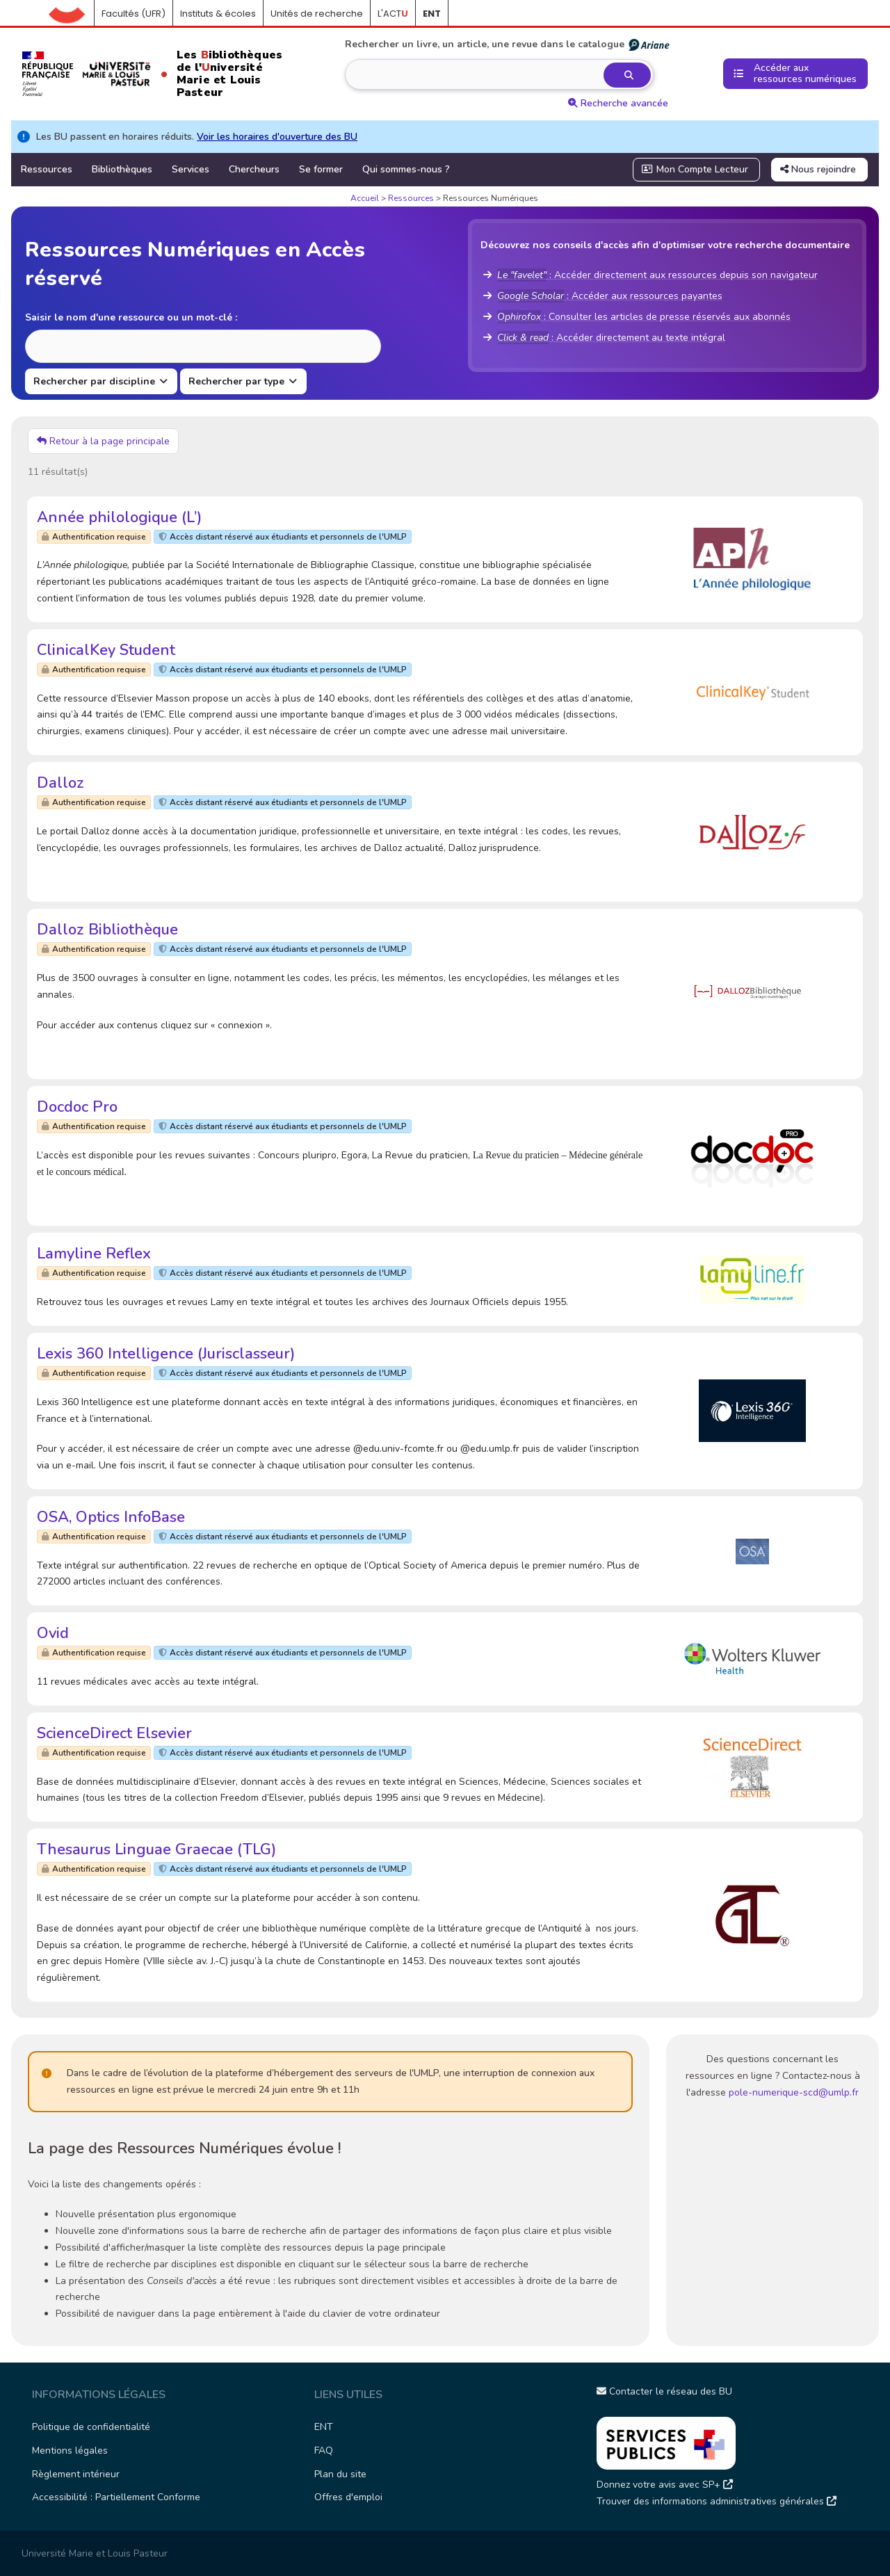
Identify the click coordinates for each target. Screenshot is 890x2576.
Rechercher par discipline (95, 381)
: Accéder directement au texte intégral (611, 337)
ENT (323, 2426)
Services (190, 169)
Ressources (46, 169)
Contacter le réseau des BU (664, 2391)
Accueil (72, 14)
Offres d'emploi (348, 2497)
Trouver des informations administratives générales (716, 2501)
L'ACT (393, 13)
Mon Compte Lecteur (695, 169)
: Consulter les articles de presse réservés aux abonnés (644, 316)
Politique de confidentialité (91, 2426)
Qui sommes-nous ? (406, 169)
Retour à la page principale (103, 441)
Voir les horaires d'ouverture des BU (277, 136)
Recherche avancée (618, 103)
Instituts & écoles (218, 13)
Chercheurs (254, 169)
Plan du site (340, 2474)
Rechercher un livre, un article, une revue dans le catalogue (508, 44)
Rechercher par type (237, 381)
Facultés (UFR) (133, 13)
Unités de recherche (316, 13)
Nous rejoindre (818, 169)
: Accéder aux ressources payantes (609, 295)
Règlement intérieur (76, 2474)
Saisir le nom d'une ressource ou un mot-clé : (131, 317)
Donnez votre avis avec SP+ (665, 2484)
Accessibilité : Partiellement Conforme (116, 2497)
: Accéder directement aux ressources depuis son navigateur (657, 275)
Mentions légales (70, 2450)
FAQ (323, 2450)
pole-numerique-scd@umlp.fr (794, 2092)
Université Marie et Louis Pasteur (95, 2553)
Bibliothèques (122, 169)
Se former (321, 169)
